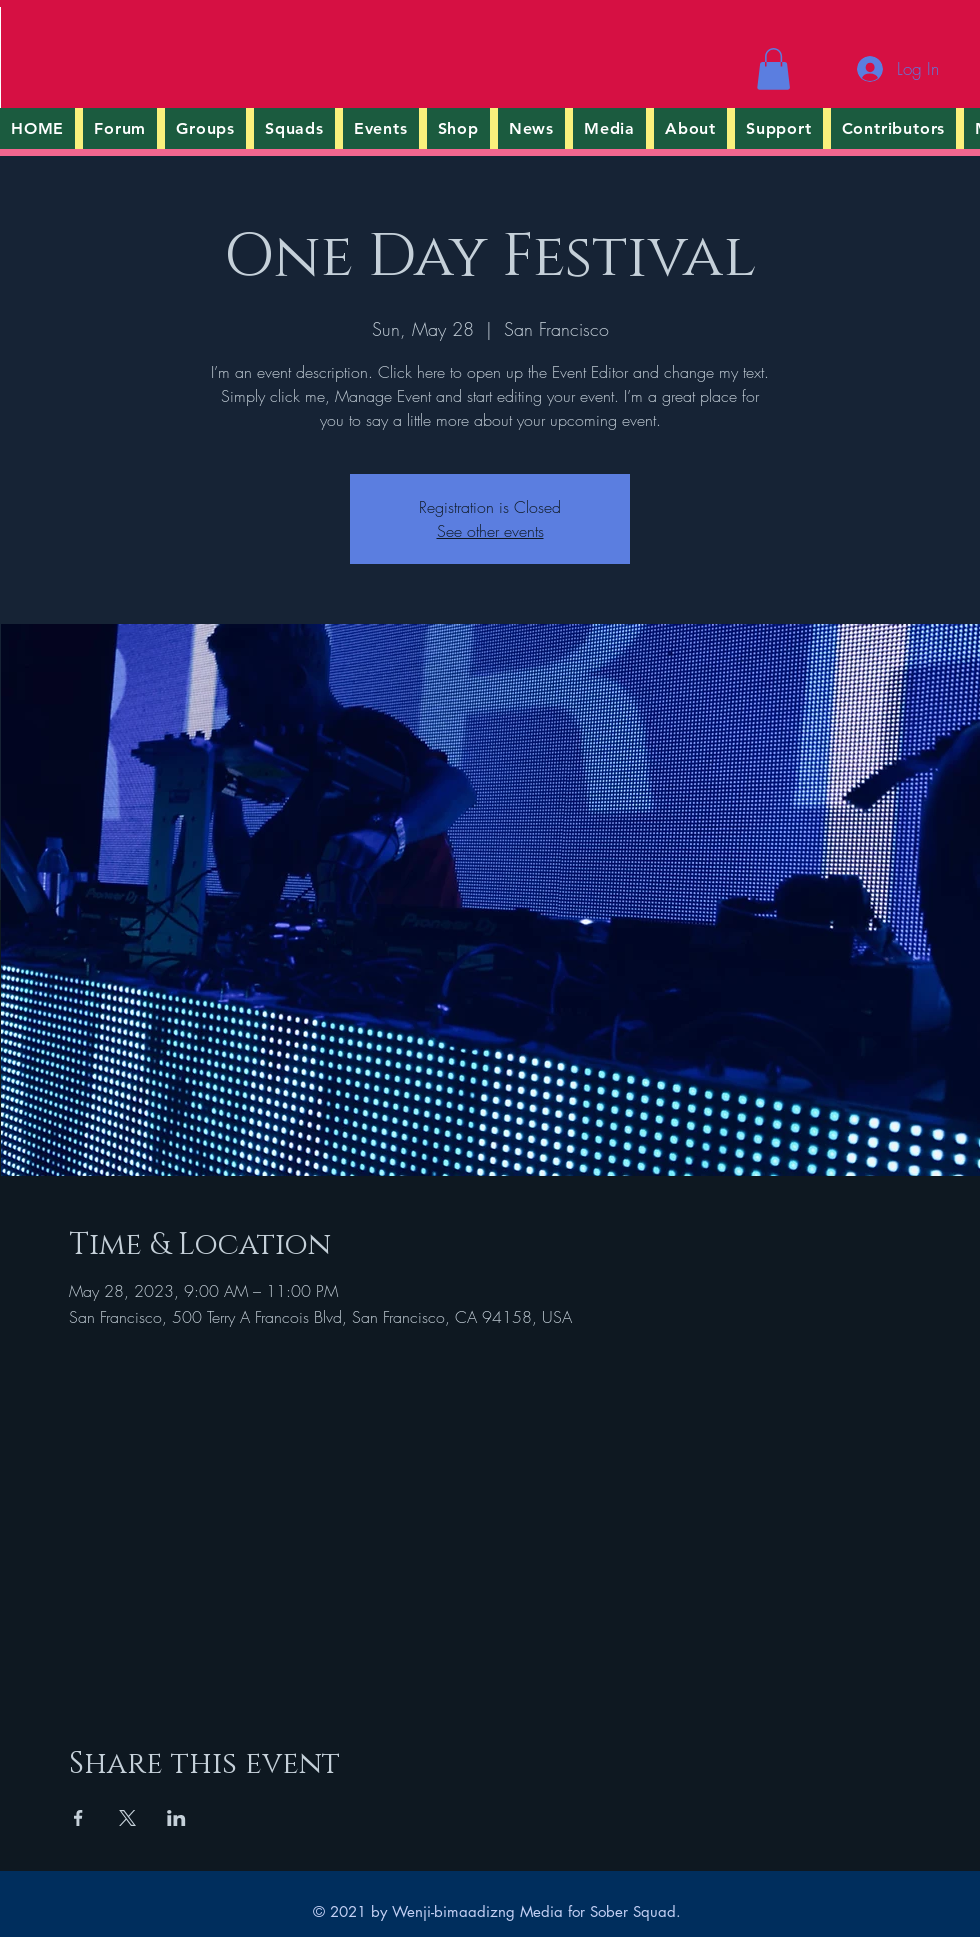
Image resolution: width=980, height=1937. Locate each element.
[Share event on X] (127, 1818)
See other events (490, 531)
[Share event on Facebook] (78, 1818)
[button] (773, 69)
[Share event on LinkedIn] (176, 1818)
